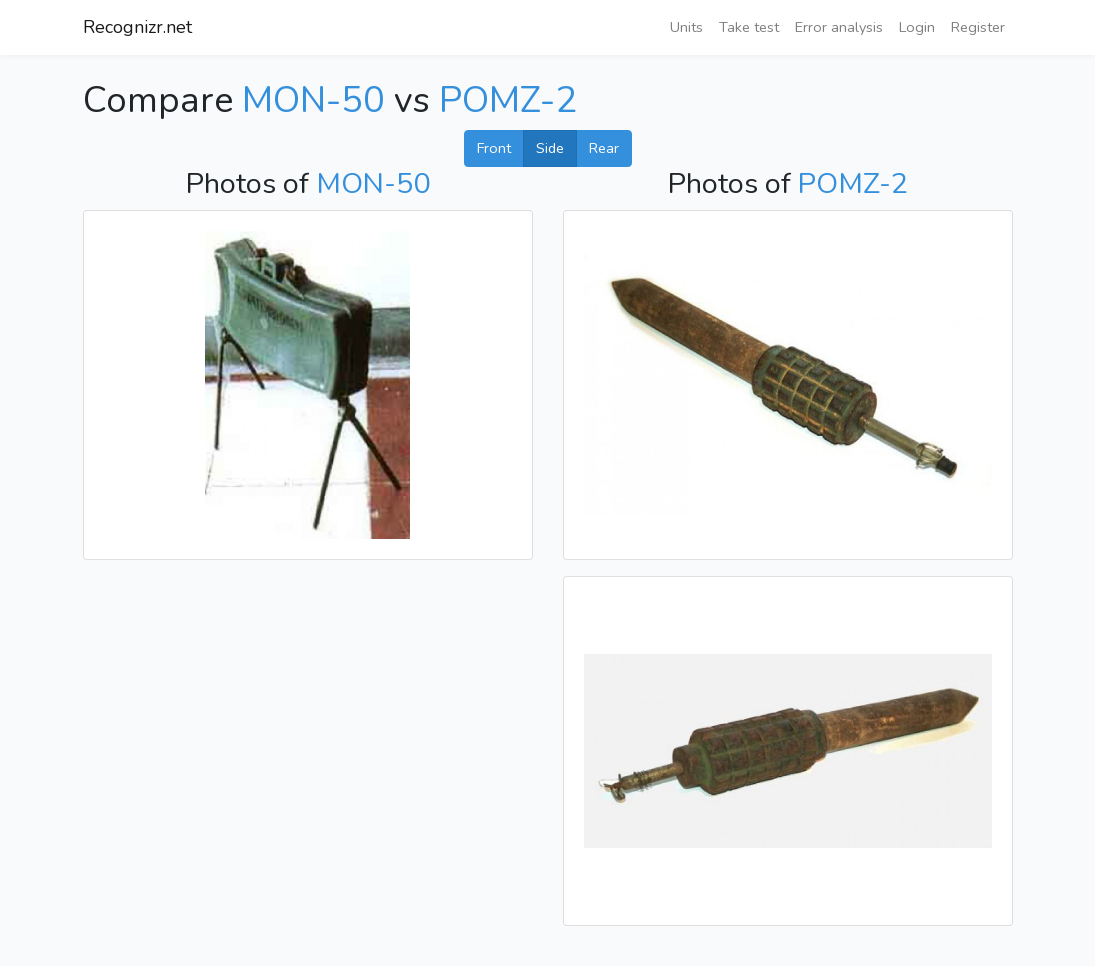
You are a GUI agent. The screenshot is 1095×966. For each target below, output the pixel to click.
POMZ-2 (508, 100)
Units (686, 27)
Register (978, 27)
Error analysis (839, 27)
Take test (749, 27)
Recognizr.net (137, 27)
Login (917, 27)
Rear (604, 148)
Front (494, 148)
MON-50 (313, 100)
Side (550, 148)
